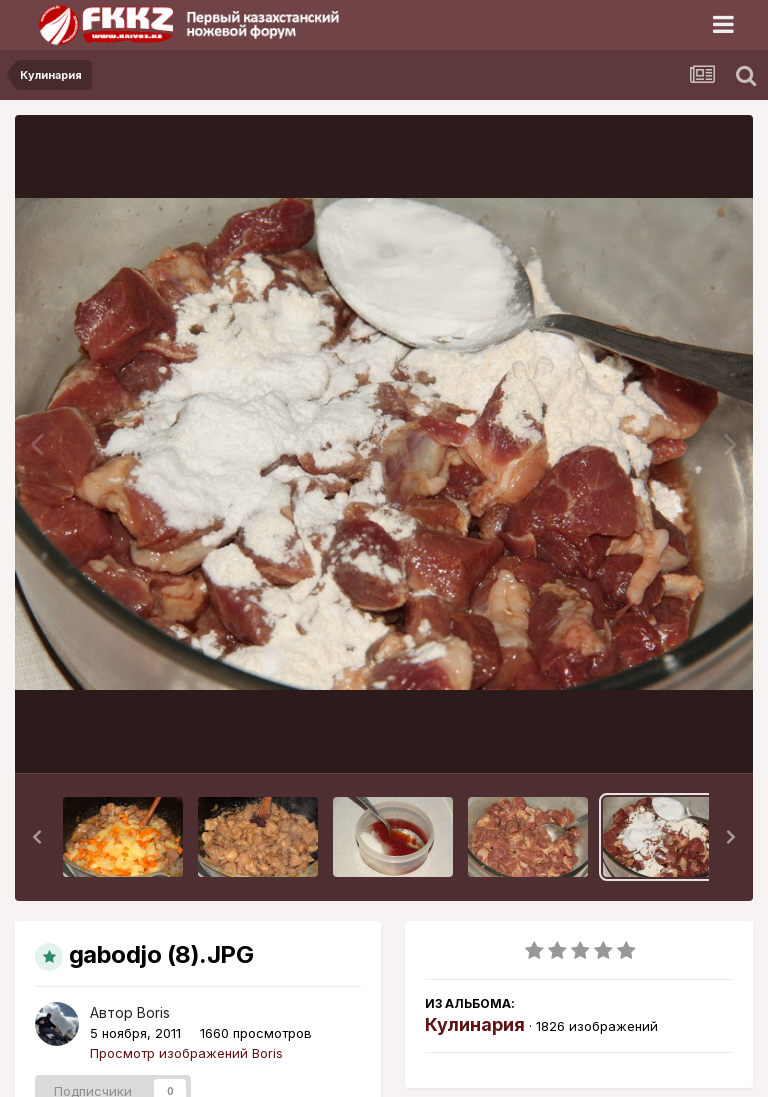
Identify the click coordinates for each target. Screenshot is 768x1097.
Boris (153, 1012)
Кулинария (475, 1024)
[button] (37, 837)
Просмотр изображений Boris (186, 1053)
